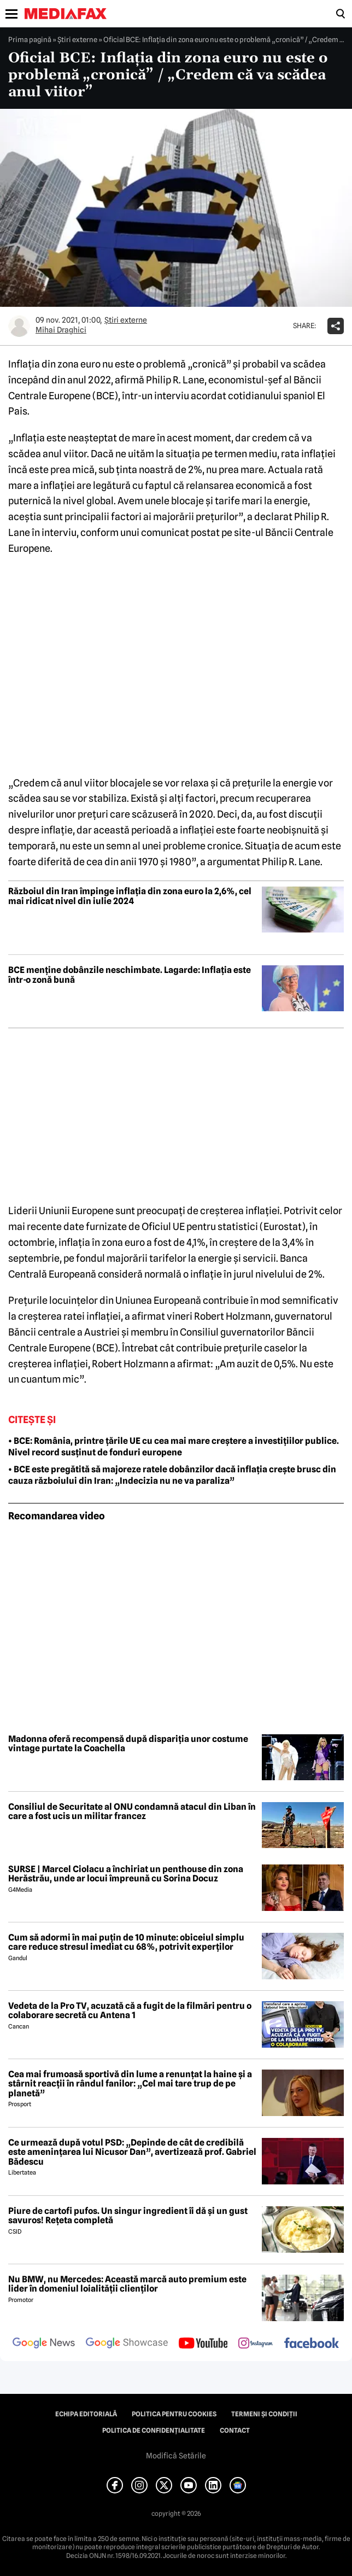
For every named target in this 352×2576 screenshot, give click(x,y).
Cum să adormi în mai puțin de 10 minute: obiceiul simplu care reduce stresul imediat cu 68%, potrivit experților (126, 1942)
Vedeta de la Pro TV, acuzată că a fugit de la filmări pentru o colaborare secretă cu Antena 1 (129, 2010)
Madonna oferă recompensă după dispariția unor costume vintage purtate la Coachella (128, 1743)
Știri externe (77, 39)
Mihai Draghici (61, 329)
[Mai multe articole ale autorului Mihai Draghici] (19, 326)
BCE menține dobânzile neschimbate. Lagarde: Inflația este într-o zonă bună (129, 974)
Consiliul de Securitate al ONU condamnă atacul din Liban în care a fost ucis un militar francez (132, 1811)
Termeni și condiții (264, 2414)
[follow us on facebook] (311, 2344)
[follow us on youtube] (203, 2344)
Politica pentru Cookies (174, 2414)
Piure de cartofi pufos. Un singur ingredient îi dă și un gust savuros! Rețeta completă (128, 2215)
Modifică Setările (176, 2455)
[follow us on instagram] (255, 2344)
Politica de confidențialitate (153, 2430)
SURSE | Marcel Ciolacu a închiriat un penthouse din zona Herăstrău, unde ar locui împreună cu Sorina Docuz (125, 1874)
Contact (235, 2430)
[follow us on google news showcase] (127, 2344)
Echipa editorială (86, 2414)
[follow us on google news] (44, 2344)
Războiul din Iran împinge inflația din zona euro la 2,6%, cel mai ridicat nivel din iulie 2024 (129, 896)
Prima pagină (29, 39)
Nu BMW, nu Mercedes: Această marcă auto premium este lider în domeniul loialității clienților (127, 2284)
